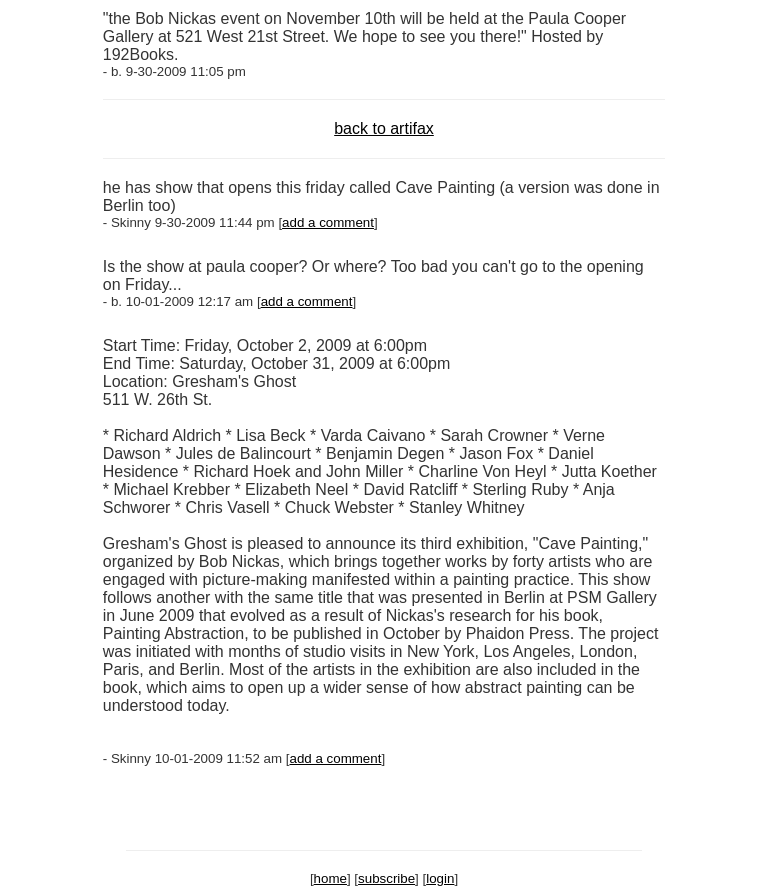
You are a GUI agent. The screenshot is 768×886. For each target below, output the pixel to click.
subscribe (386, 878)
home (330, 878)
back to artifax (384, 128)
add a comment (328, 222)
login (440, 878)
